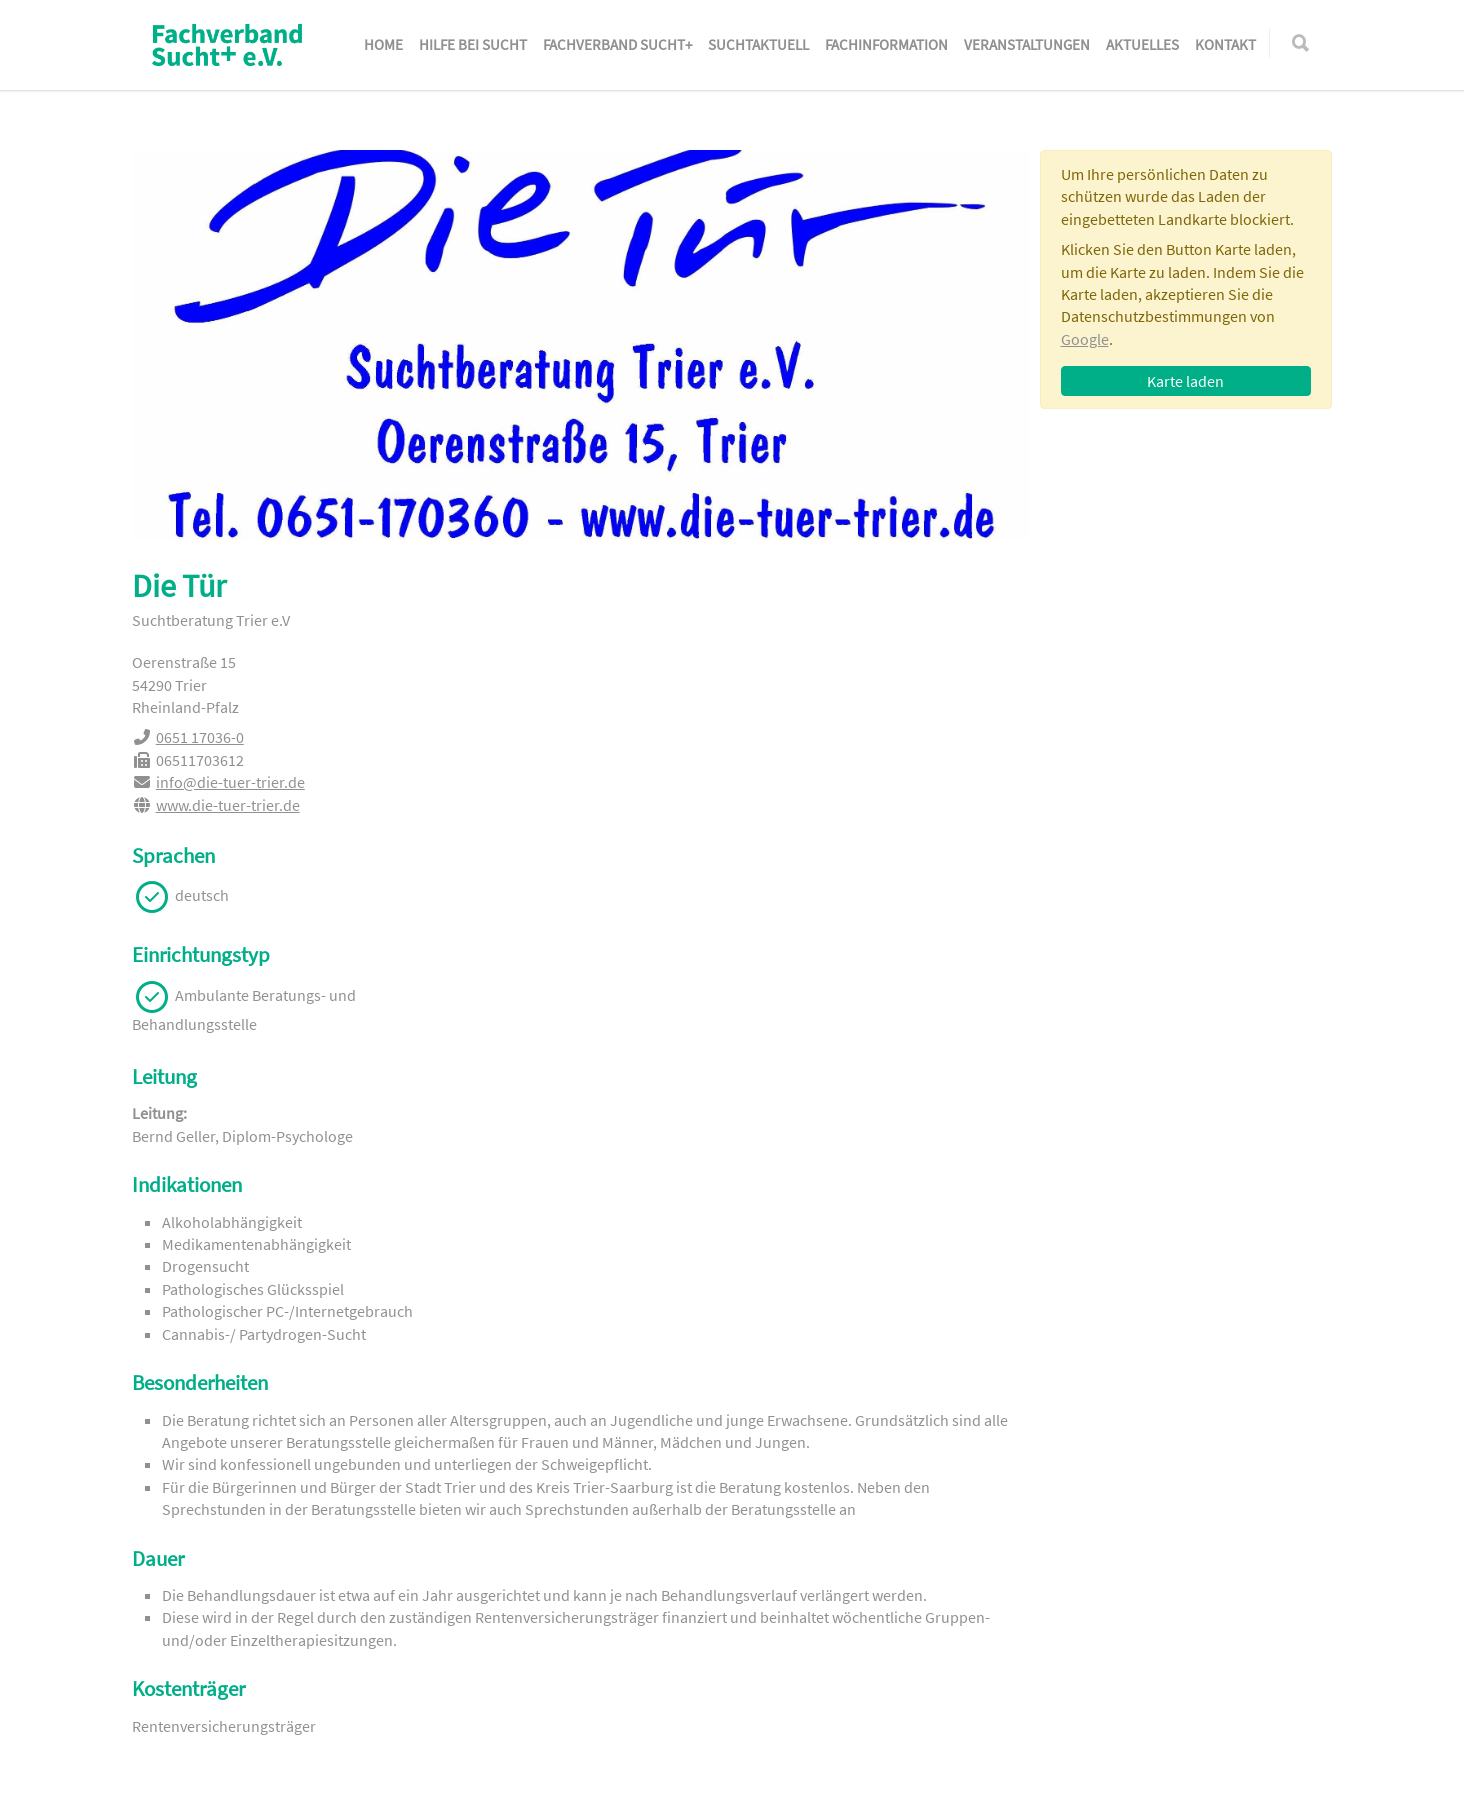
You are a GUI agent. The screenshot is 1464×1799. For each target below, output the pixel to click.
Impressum (190, 1775)
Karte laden (1185, 381)
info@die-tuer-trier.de (1137, 695)
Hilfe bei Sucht (473, 44)
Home (383, 44)
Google (1085, 339)
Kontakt (1225, 44)
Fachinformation (886, 44)
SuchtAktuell (758, 44)
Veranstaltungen (1027, 44)
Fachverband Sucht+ (617, 44)
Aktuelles (1142, 44)
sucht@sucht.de (1130, 1594)
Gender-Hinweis (472, 1775)
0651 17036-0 (1107, 650)
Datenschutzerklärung (323, 1775)
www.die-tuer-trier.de (1135, 717)
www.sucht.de (1123, 1622)
